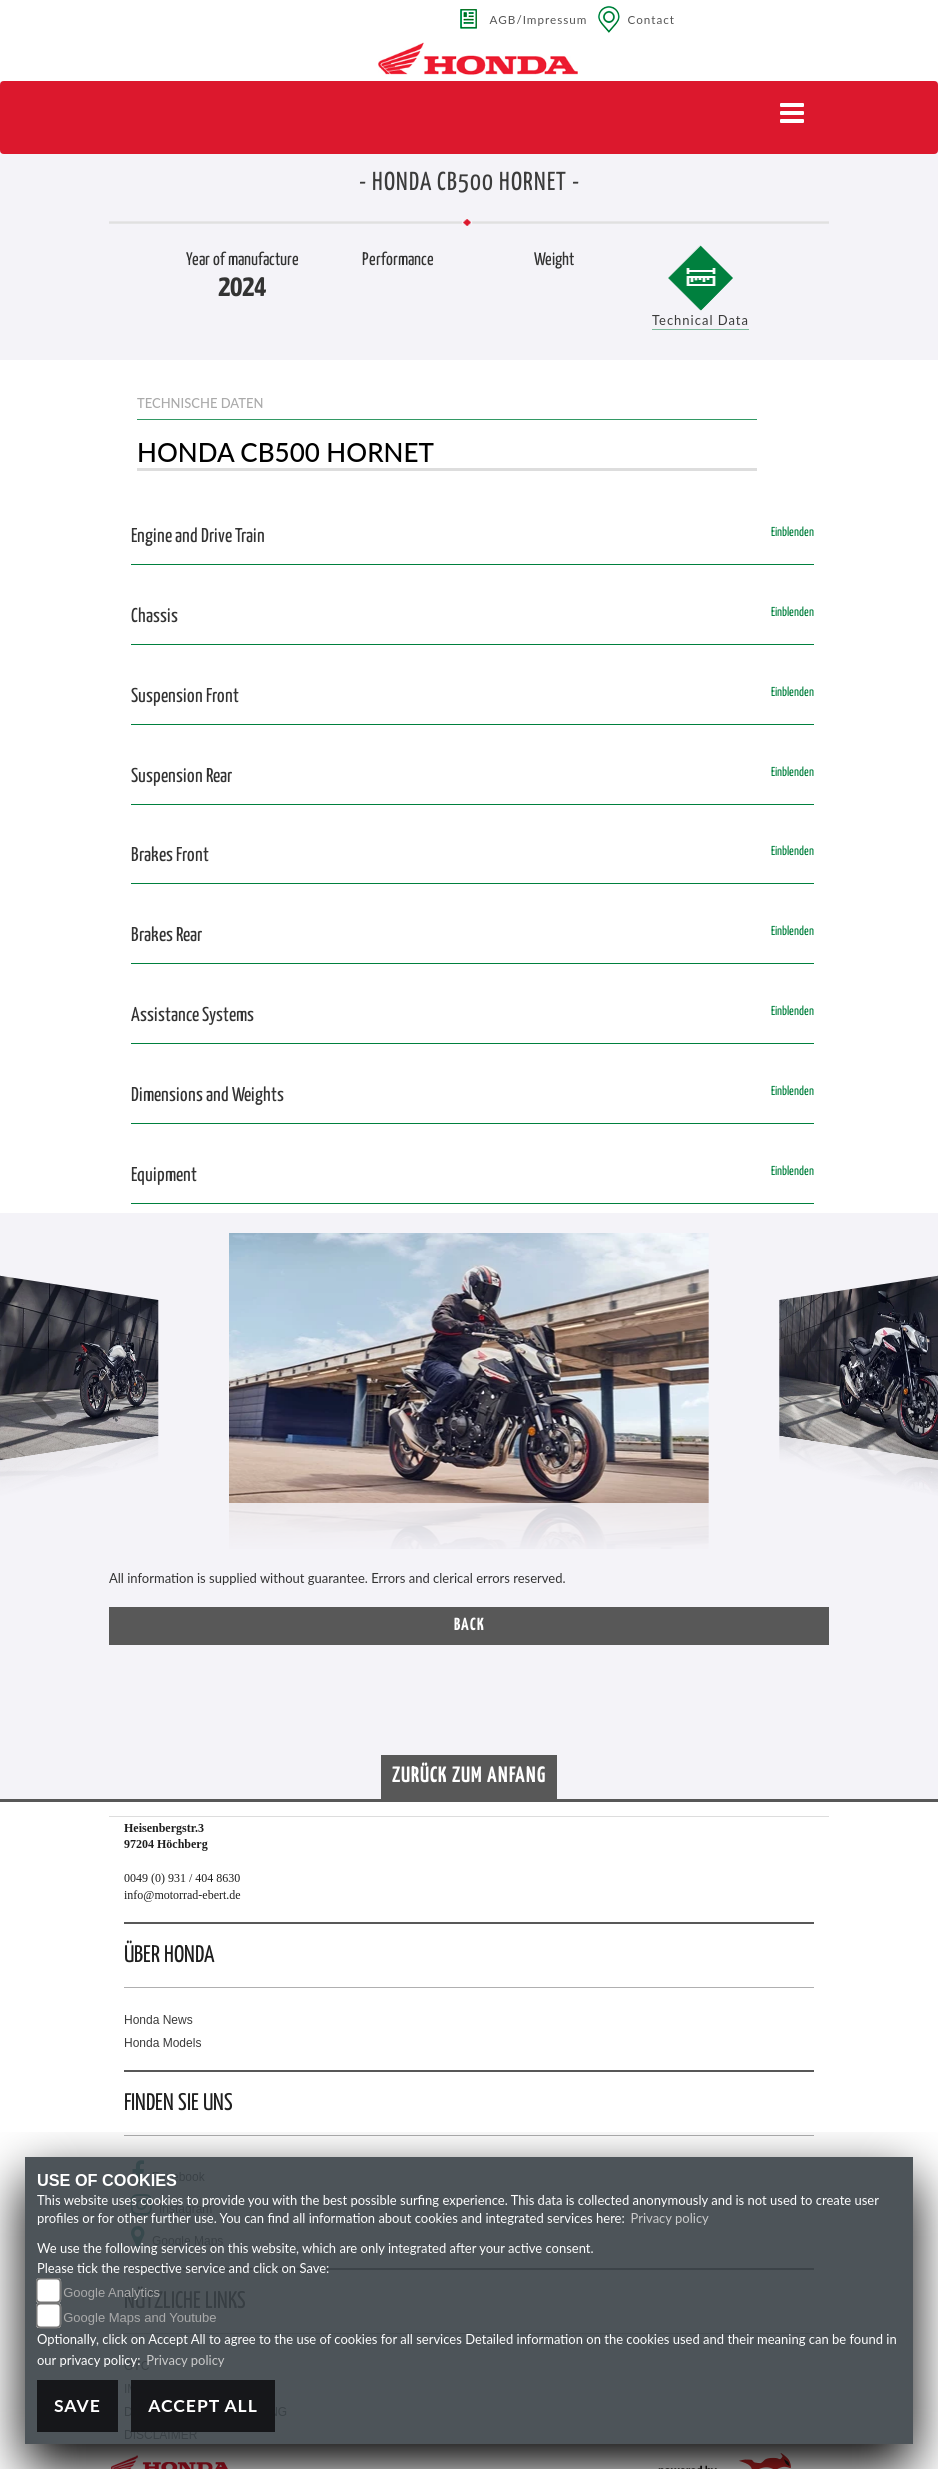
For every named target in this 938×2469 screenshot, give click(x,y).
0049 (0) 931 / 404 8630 (182, 1878)
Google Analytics (111, 2292)
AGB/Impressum (539, 19)
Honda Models (162, 2043)
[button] (45, 1401)
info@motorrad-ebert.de (182, 1895)
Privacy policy (670, 2218)
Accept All (203, 2405)
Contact (651, 19)
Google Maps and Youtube (139, 2317)
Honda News (158, 2020)
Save (77, 2405)
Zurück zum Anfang (469, 1776)
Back (469, 1625)
